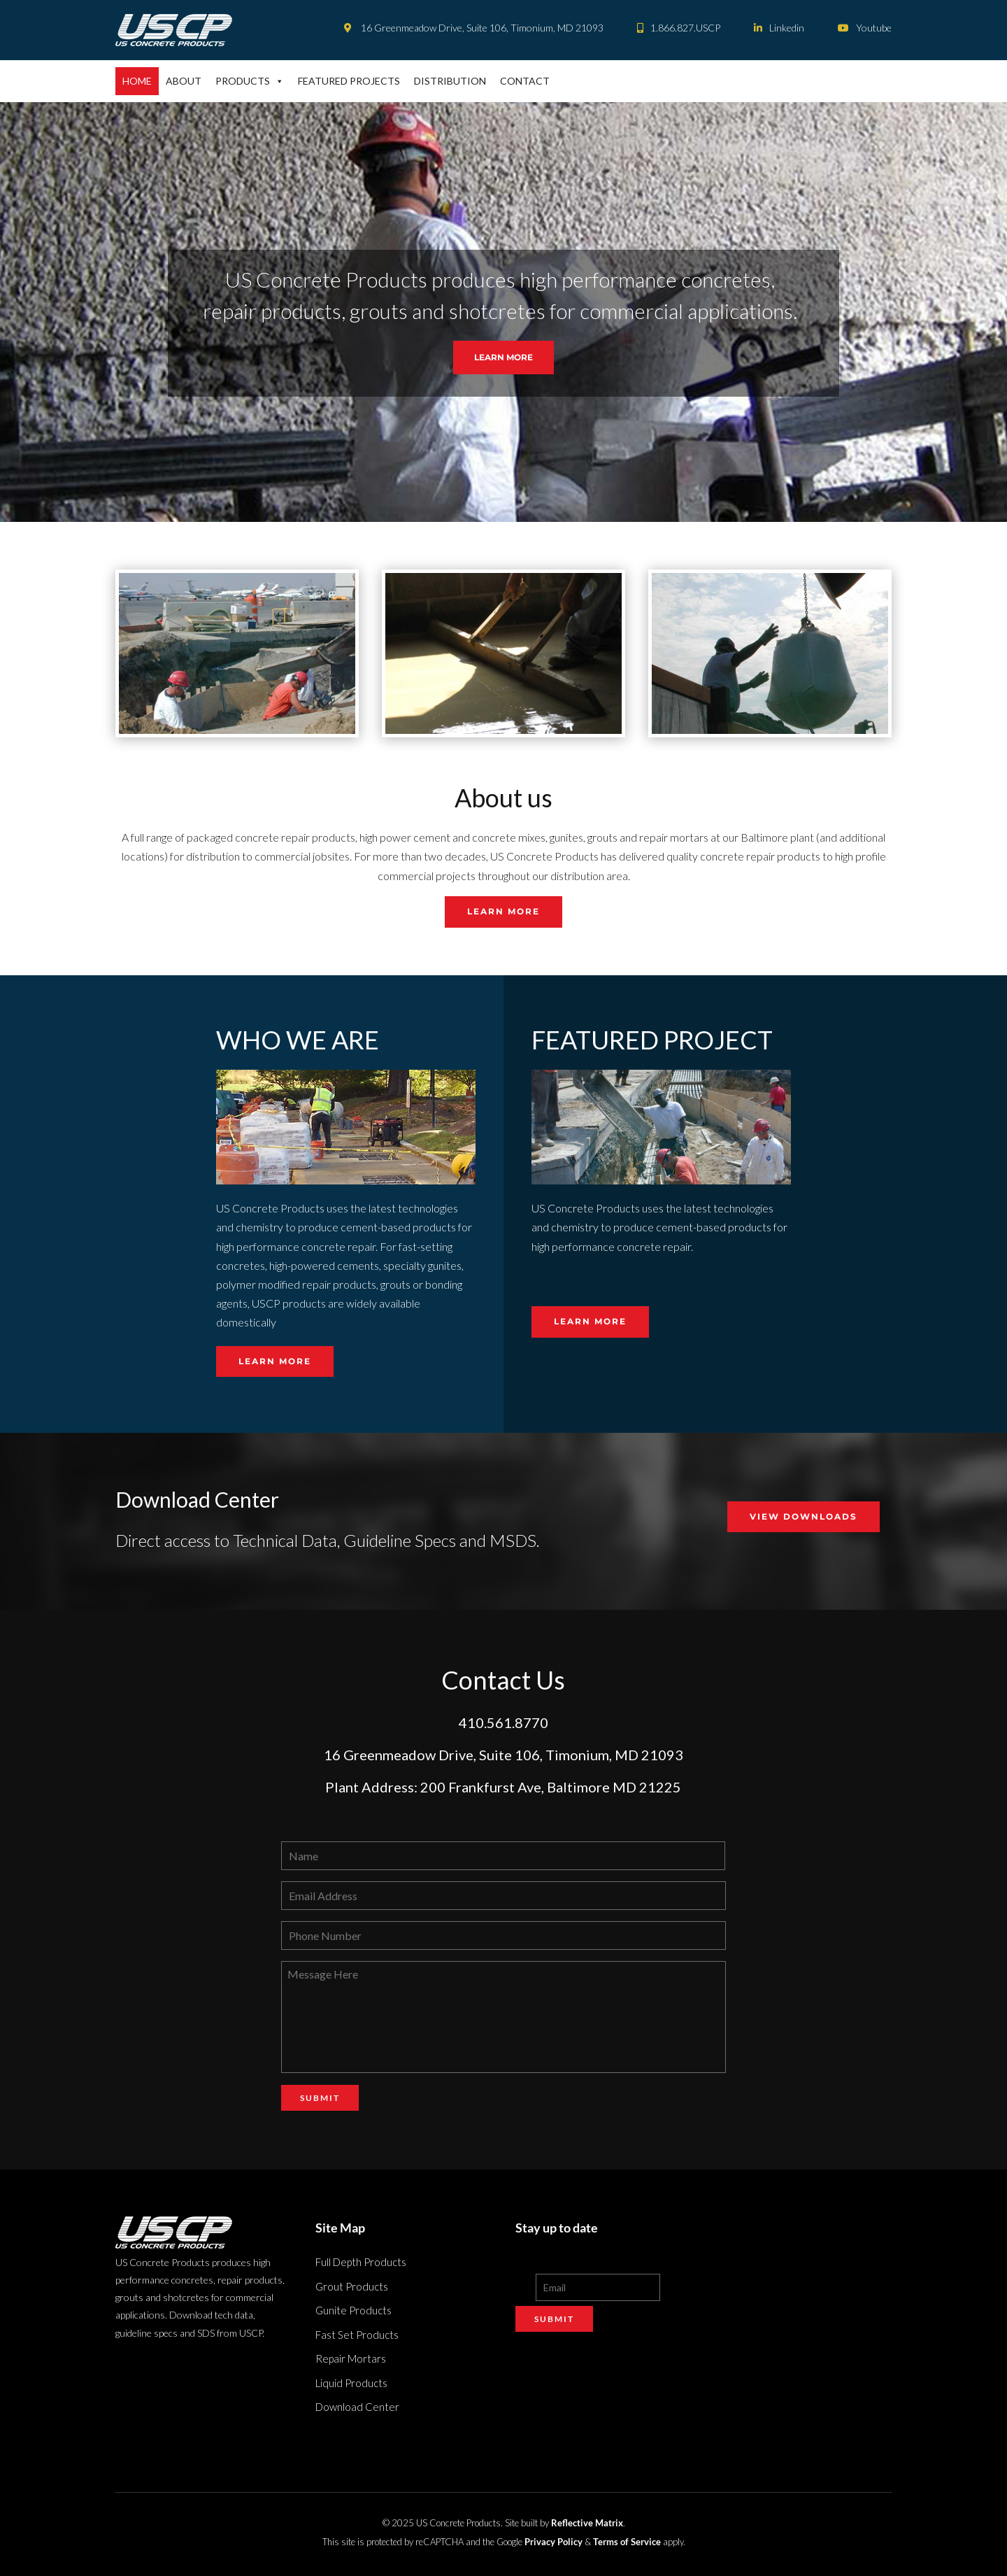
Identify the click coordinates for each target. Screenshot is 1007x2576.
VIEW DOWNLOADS (803, 1516)
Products (249, 81)
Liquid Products (351, 2383)
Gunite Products (353, 2310)
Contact (525, 81)
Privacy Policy (553, 2541)
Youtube (865, 28)
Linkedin (779, 28)
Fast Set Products (357, 2334)
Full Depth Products (360, 2262)
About (183, 81)
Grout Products (351, 2286)
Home (137, 81)
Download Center (357, 2406)
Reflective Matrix (587, 2522)
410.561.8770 (503, 1722)
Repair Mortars (350, 2358)
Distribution (450, 81)
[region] (503, 312)
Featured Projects (349, 81)
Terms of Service (627, 2541)
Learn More (503, 911)
